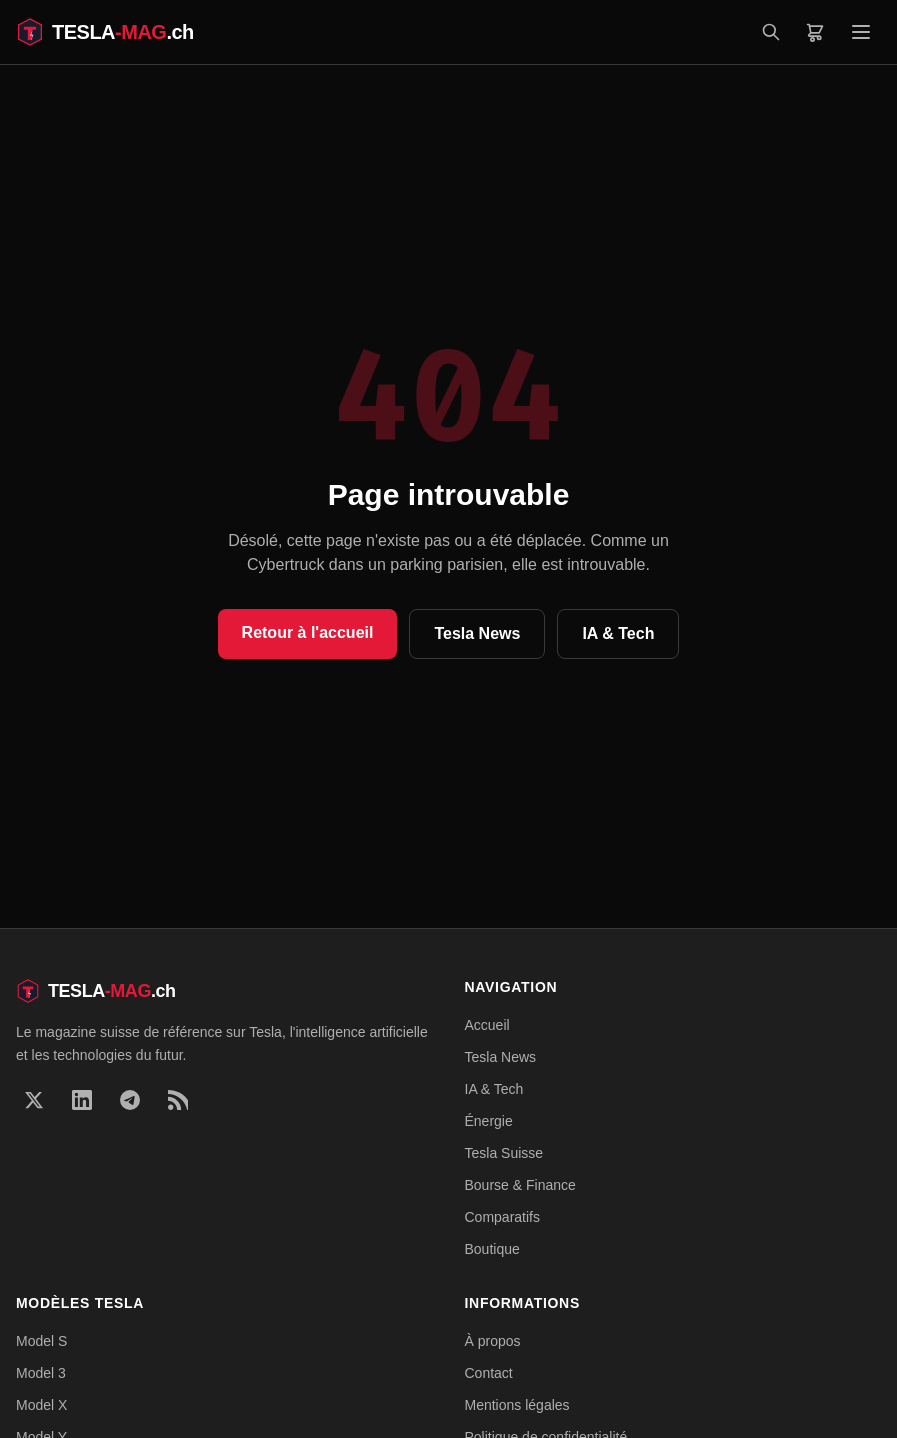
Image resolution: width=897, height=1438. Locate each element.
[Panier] (815, 32)
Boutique (492, 1249)
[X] (34, 1100)
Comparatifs (502, 1217)
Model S (41, 1341)
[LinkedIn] (82, 1100)
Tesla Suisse (504, 1153)
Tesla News (477, 633)
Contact (489, 1373)
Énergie (489, 1121)
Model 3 (41, 1373)
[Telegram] (130, 1100)
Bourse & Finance (520, 1185)
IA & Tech (618, 633)
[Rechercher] (771, 32)
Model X (41, 1405)
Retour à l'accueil (308, 632)
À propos (493, 1341)
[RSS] (178, 1100)
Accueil (487, 1025)
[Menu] (861, 32)
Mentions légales (517, 1405)
